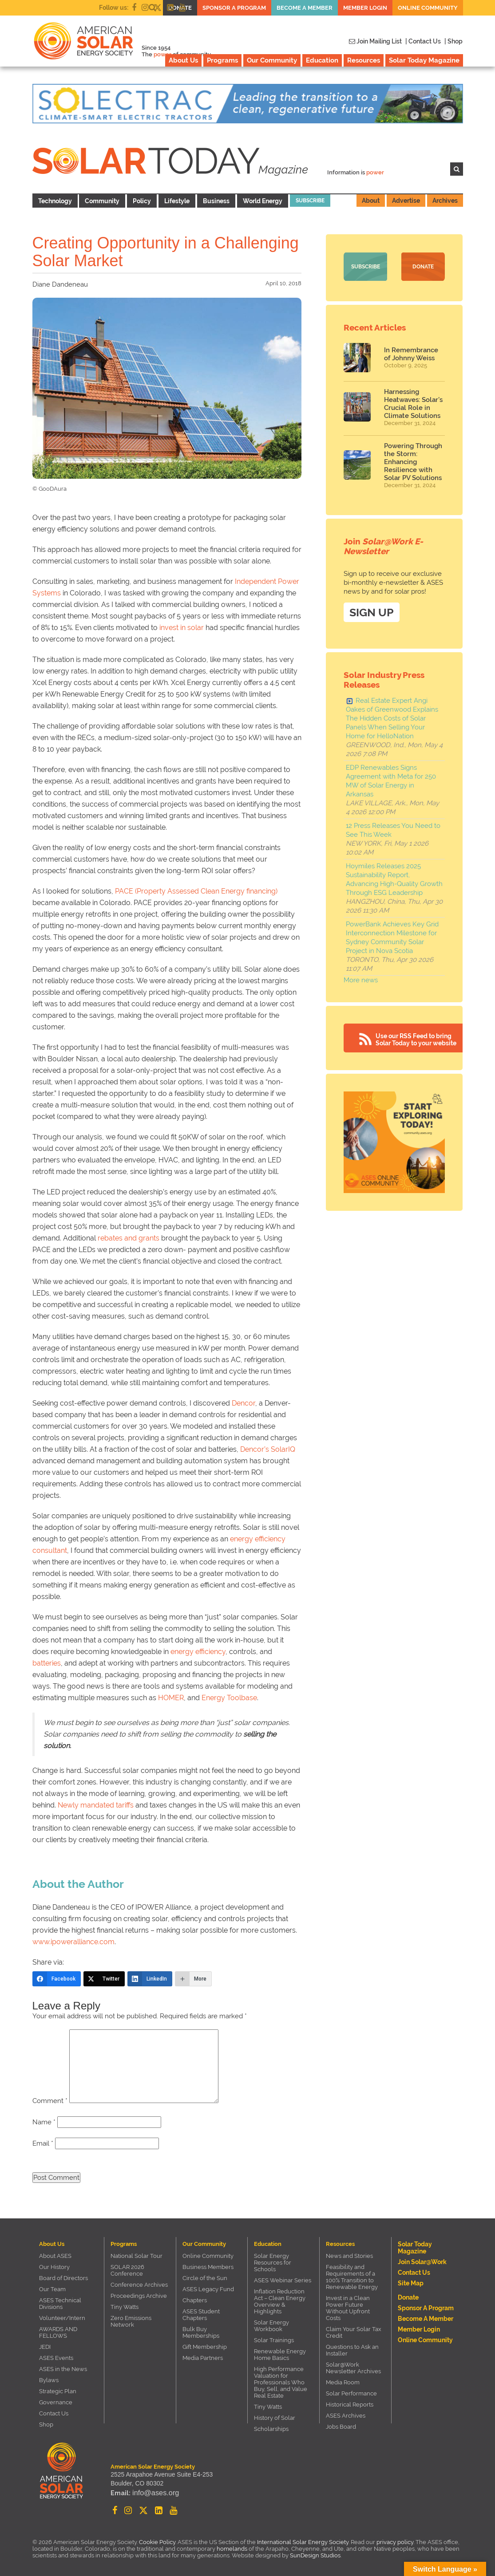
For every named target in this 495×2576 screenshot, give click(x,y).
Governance (55, 2402)
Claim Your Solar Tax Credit (353, 2332)
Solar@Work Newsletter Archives (353, 2368)
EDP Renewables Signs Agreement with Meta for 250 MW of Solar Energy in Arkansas (391, 778)
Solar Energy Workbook (271, 2325)
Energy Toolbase (229, 1698)
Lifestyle (177, 201)
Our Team (52, 2289)
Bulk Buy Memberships (200, 2332)
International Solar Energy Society (302, 2542)
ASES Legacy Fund (208, 2289)
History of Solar (274, 2418)
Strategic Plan (57, 2391)
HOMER (171, 1698)
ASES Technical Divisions (60, 2303)
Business (216, 201)
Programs (222, 60)
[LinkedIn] (149, 1978)
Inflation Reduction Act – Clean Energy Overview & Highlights (279, 2301)
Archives (445, 200)
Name (43, 2122)
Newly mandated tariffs (96, 1805)
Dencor (243, 1403)
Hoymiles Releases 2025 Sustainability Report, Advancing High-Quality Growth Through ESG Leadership (394, 877)
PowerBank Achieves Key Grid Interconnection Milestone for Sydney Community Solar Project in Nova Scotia (392, 935)
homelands (232, 2548)
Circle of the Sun (204, 2278)
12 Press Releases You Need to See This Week (393, 827)
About (371, 200)
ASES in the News (63, 2369)
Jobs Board (341, 2426)
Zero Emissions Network (131, 2321)
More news (361, 978)
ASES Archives (345, 2415)
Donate (423, 267)
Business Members (208, 2267)
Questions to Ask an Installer (352, 2350)
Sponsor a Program (234, 7)
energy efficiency (198, 1651)
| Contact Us (423, 41)
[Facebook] (56, 1978)
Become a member (305, 7)
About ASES (55, 2256)
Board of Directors (63, 2278)
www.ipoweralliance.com (73, 1942)
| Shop (453, 41)
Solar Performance (351, 2393)
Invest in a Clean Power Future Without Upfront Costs (348, 2308)
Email (42, 2143)
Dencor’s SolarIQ (267, 1449)
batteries (46, 1663)
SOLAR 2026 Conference (127, 2270)
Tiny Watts (125, 2307)
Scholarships (271, 2429)
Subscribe (310, 200)
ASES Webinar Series (282, 2280)
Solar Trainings (274, 2340)
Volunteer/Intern (62, 2318)
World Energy (262, 201)
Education (322, 60)
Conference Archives (139, 2284)
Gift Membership (204, 2347)
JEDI (45, 2347)
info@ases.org (152, 2494)
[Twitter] (104, 1978)
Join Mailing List (375, 41)
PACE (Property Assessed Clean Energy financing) (196, 891)
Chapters (194, 2300)
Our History (54, 2267)
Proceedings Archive (139, 2295)
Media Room (343, 2382)
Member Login (365, 7)
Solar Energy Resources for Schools (272, 2263)
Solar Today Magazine (424, 60)
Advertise (406, 200)
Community (102, 201)
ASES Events (56, 2358)
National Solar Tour (136, 2256)
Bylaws (49, 2380)
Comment (49, 2101)
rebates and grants (128, 1238)
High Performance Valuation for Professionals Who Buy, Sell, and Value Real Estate (280, 2382)
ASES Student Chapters (201, 2314)
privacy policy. (396, 2542)
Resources (363, 60)
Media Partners (202, 2358)
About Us (183, 60)
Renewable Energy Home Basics (280, 2354)
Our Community (272, 60)
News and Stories (349, 2256)
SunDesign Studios (315, 2555)
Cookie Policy (157, 2542)
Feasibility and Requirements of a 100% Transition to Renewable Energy (352, 2277)
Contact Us (53, 2413)
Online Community (428, 7)
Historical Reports (349, 2404)
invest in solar (181, 627)
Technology (55, 201)
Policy (142, 201)
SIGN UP (371, 610)
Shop (46, 2424)
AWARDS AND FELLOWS (58, 2332)
